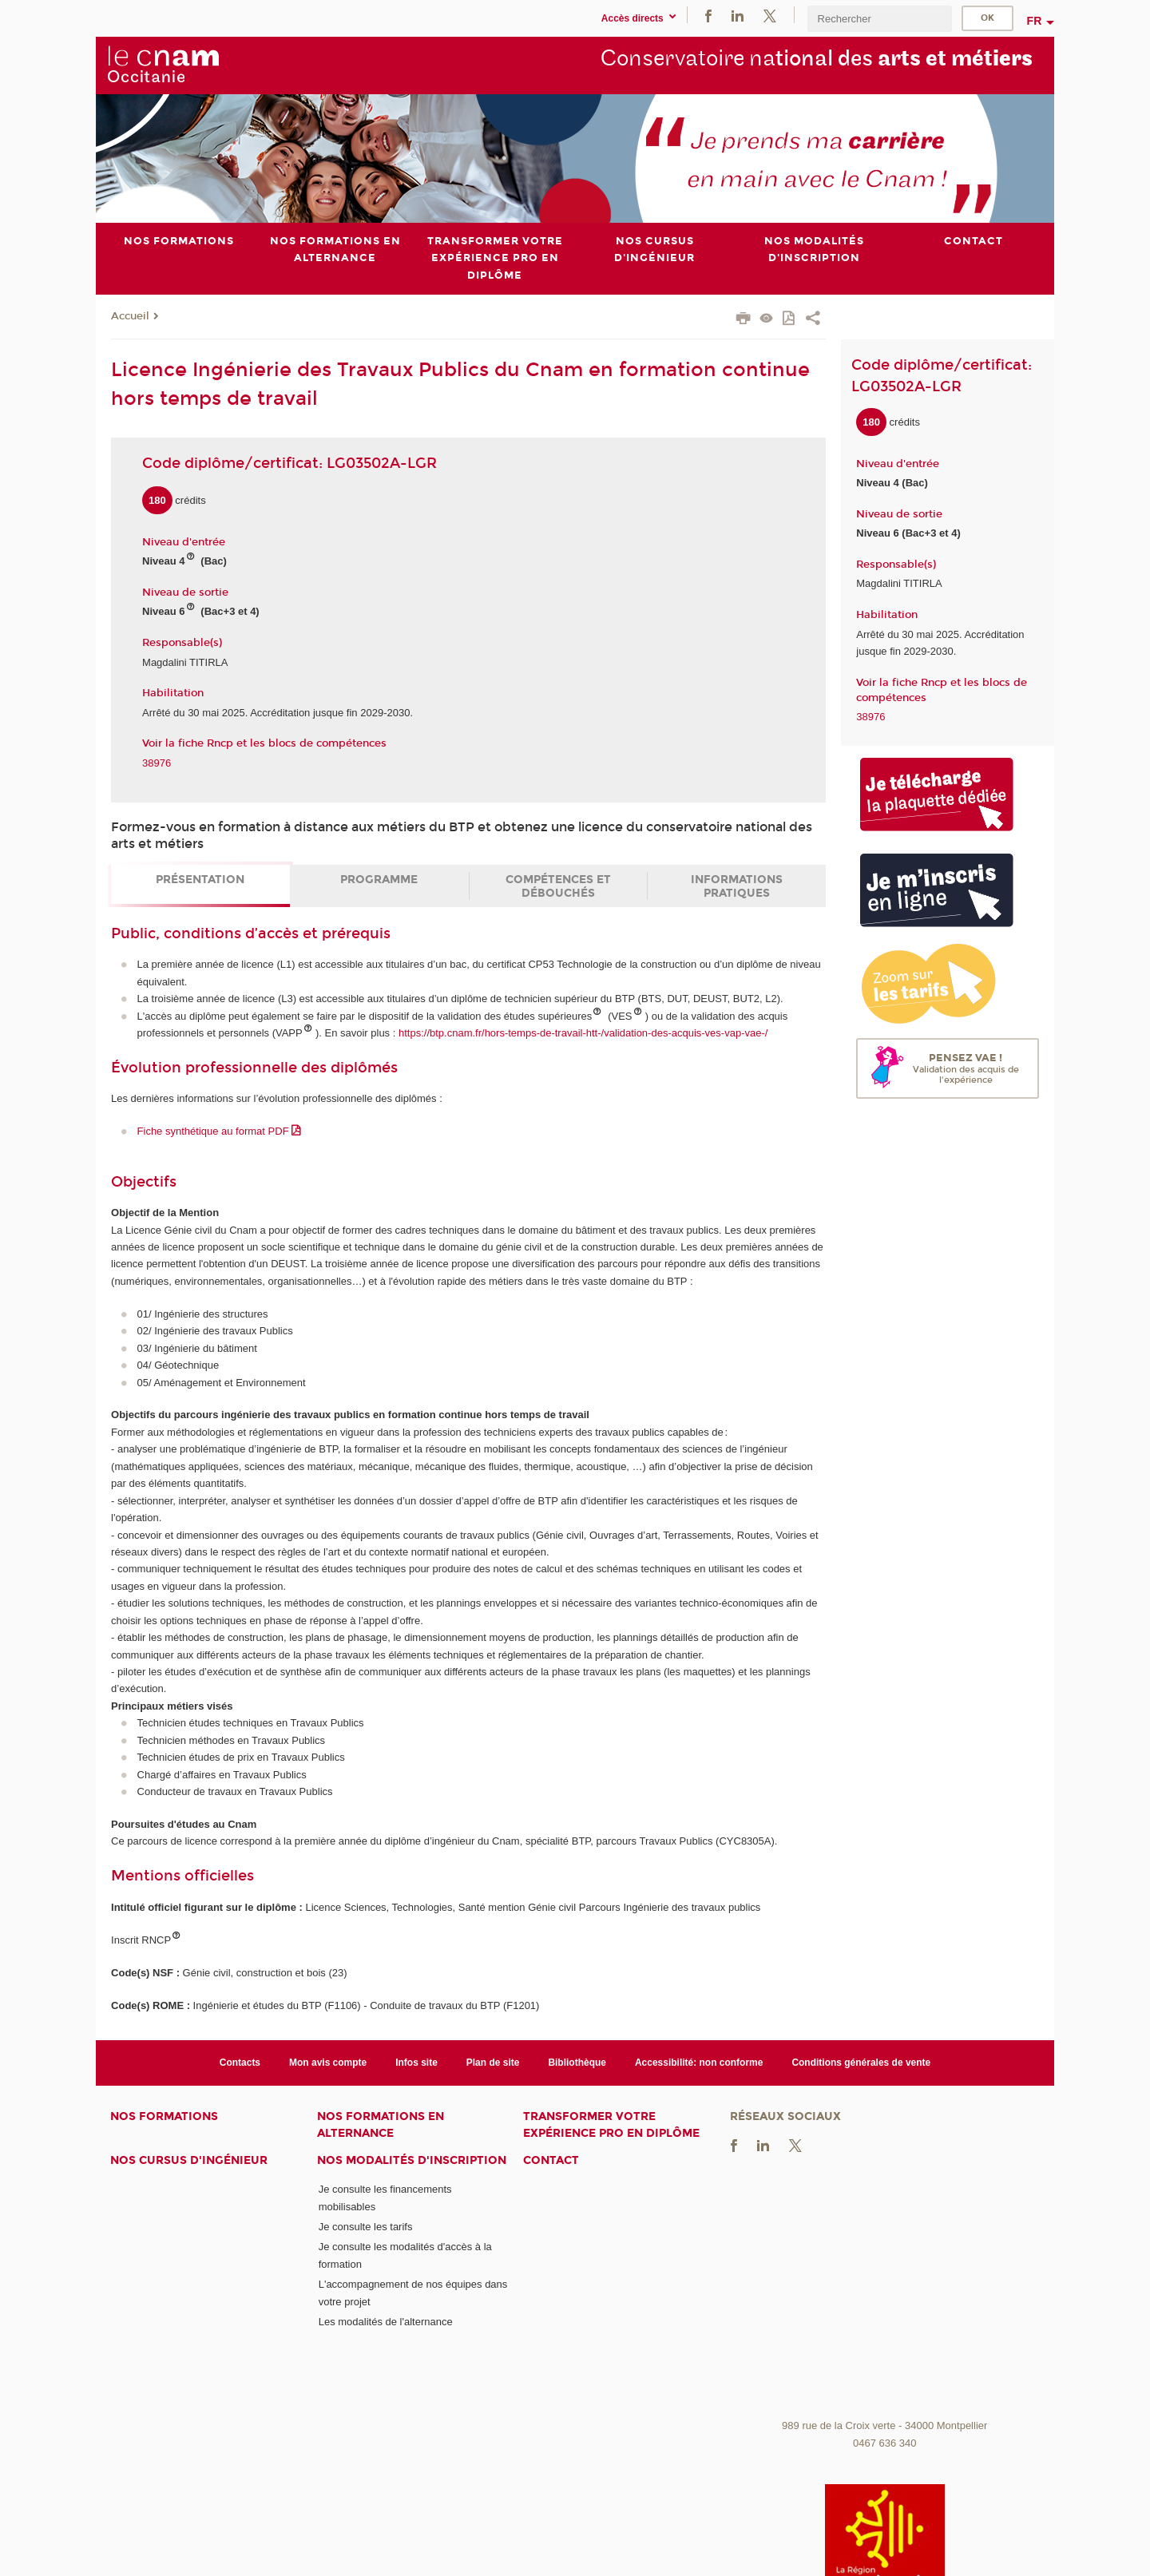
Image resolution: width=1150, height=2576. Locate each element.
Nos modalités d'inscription (411, 2160)
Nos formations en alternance (380, 2125)
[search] (879, 19)
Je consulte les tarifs (366, 2227)
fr (1034, 20)
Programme (379, 879)
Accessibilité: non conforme (699, 2061)
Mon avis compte (328, 2061)
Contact (551, 2160)
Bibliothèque (577, 2061)
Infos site (416, 2061)
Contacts (240, 2061)
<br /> (885, 2292)
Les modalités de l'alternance (386, 2322)
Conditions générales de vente (860, 2061)
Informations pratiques (737, 886)
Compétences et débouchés (558, 886)
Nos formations (164, 2116)
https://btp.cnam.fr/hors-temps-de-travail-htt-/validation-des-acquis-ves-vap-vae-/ (583, 1033)
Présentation (200, 879)
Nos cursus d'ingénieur (189, 2160)
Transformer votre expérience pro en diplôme (611, 2125)
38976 (156, 762)
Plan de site (493, 2061)
